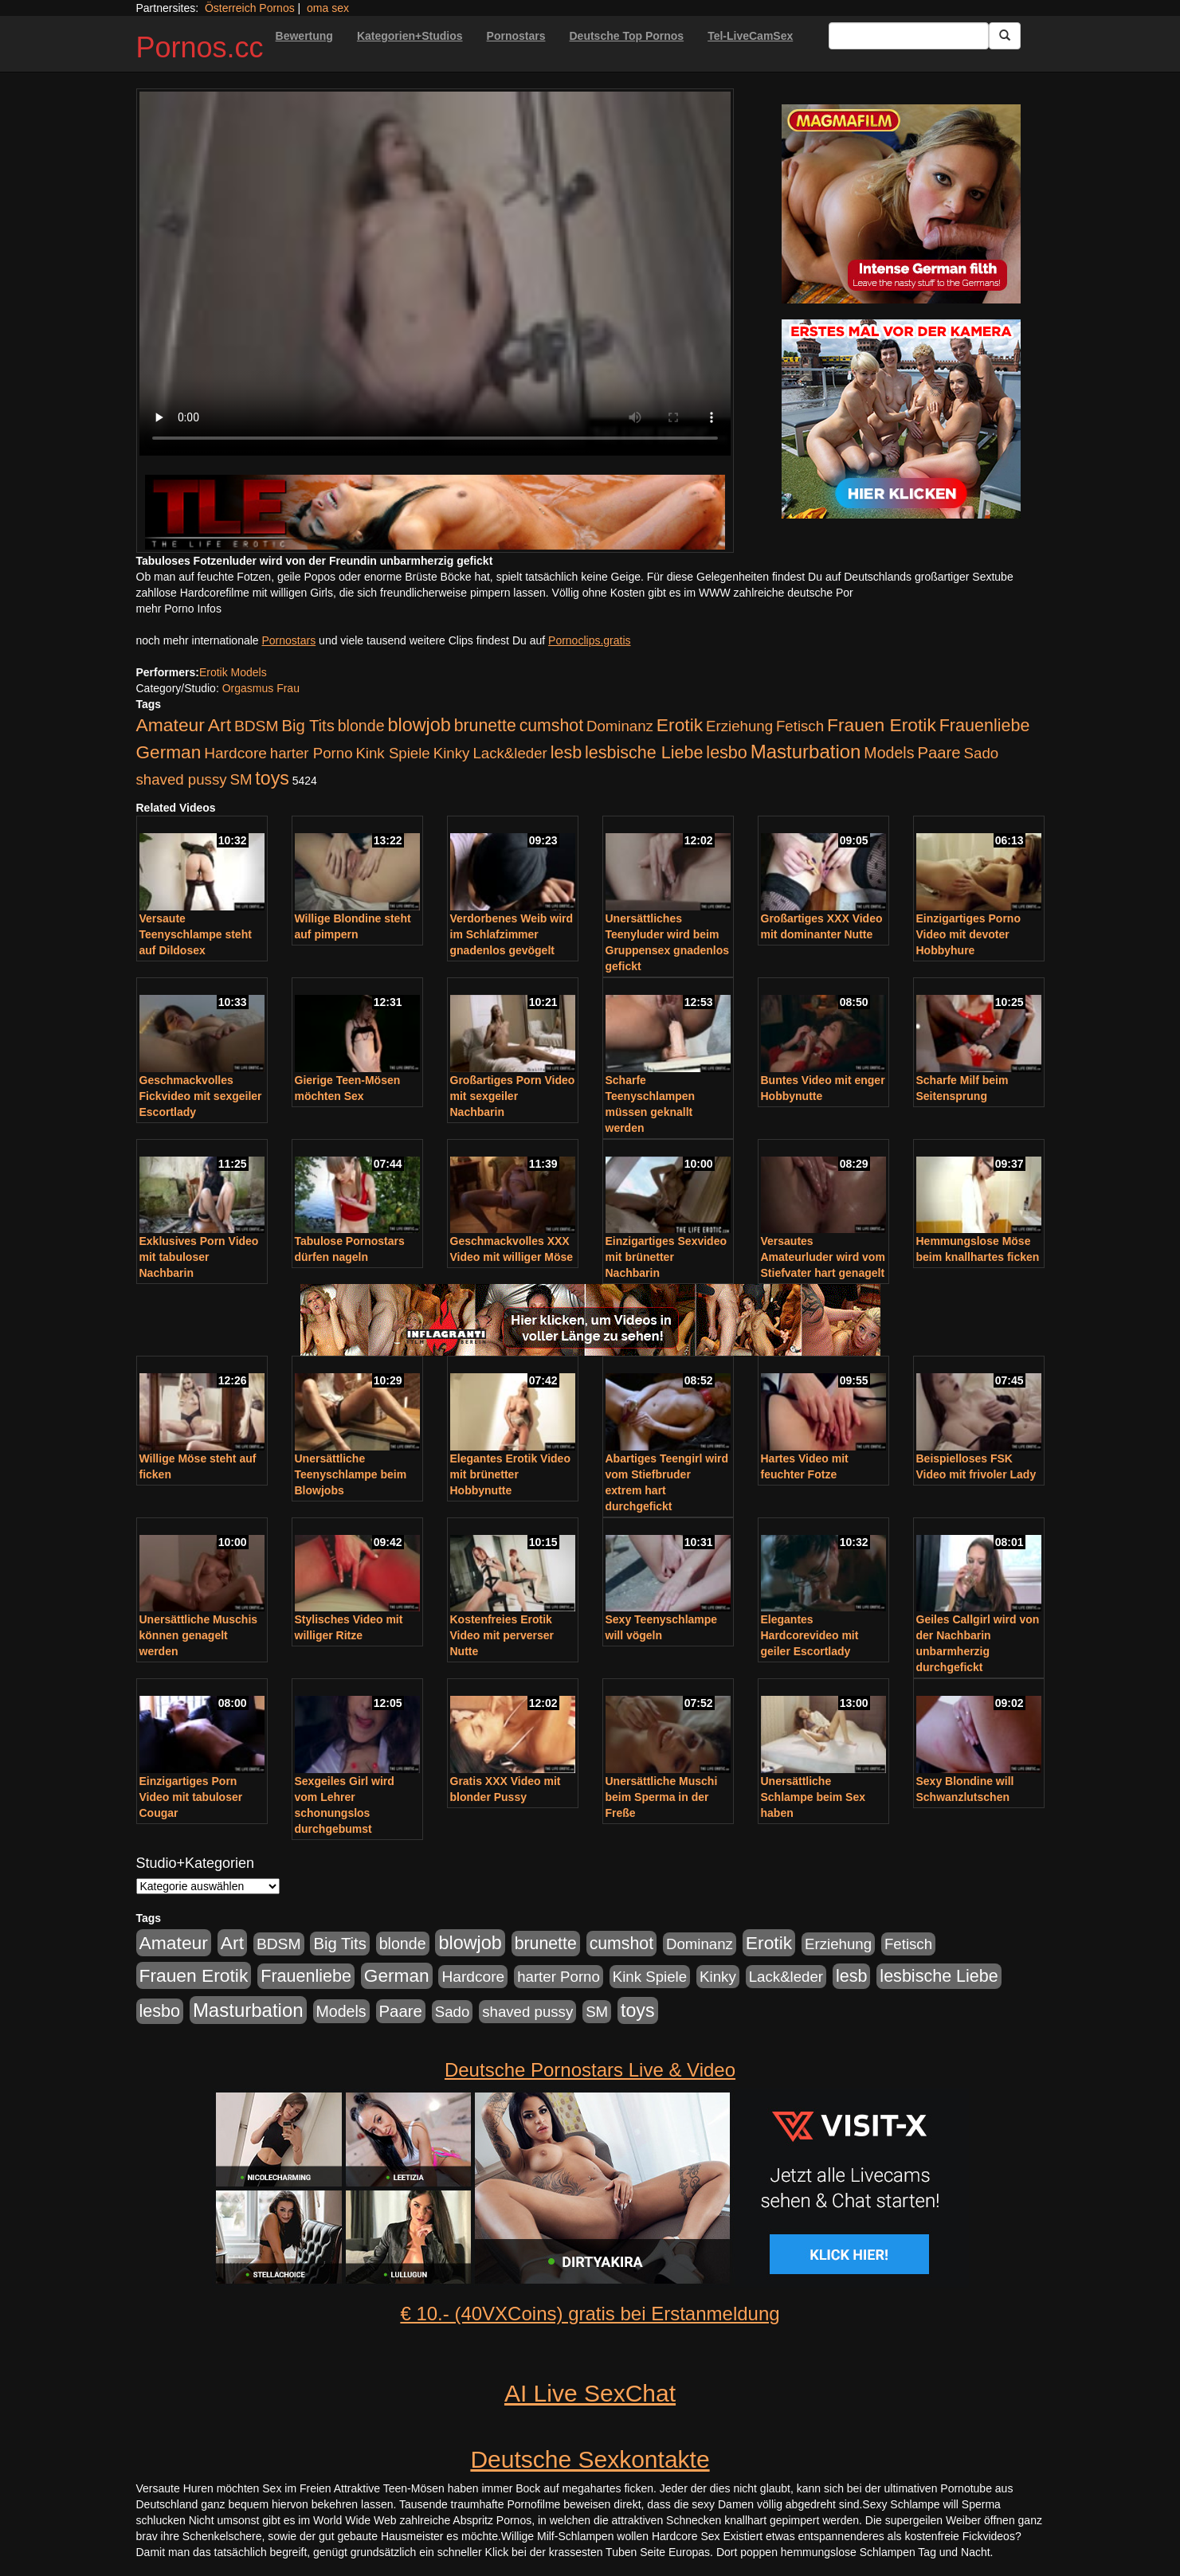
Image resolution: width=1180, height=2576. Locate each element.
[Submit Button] (1005, 35)
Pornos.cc (200, 47)
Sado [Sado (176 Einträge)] (981, 753)
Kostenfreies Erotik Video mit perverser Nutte (502, 1635)
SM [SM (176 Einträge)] (240, 779)
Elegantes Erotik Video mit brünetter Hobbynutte (510, 1474)
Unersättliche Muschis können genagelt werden (198, 1635)
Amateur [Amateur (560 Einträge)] (170, 724)
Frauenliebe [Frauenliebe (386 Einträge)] (984, 725)
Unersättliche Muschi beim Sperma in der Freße (662, 1797)
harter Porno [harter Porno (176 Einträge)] (311, 753)
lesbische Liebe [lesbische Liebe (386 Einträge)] (644, 752)
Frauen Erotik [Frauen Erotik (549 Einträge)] (881, 724)
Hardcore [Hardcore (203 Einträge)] (235, 753)
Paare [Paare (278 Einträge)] (938, 752)
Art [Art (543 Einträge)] (219, 724)
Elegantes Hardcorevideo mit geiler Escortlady (810, 1635)
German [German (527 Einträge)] (169, 752)
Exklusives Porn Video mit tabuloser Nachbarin (199, 1257)
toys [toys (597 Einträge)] (271, 778)
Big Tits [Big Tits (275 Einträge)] (307, 725)
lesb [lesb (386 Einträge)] (566, 752)
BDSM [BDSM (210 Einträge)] (256, 726)
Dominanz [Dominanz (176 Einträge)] (619, 726)
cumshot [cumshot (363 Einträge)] (551, 725)
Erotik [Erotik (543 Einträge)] (680, 724)
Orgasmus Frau (261, 688)
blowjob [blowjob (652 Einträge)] (418, 724)
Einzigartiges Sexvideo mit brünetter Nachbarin (666, 1257)
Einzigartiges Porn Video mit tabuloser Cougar (191, 1797)
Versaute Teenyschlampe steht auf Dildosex (195, 934)
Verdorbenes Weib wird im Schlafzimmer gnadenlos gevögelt (512, 934)
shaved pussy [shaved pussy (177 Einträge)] (181, 779)
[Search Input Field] (909, 35)
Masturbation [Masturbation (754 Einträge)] (806, 751)
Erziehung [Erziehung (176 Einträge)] (739, 726)
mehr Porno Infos (178, 608)
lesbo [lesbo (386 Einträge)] (726, 752)
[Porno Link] (435, 512)
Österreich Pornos (250, 8)
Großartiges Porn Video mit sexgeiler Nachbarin (512, 1096)
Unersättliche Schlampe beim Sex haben (813, 1797)
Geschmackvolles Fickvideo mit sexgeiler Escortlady (200, 1096)
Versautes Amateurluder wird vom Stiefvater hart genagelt (823, 1257)
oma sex (328, 8)
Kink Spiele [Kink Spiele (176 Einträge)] (392, 753)
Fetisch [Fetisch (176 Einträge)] (800, 726)
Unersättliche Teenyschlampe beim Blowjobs (351, 1474)
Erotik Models (233, 672)
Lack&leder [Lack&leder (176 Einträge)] (509, 753)
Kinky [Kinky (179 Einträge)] (451, 753)
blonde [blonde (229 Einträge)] (361, 725)
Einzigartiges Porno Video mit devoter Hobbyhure (968, 934)
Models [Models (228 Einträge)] (889, 752)
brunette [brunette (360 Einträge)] (485, 725)
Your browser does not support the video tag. (435, 274)
